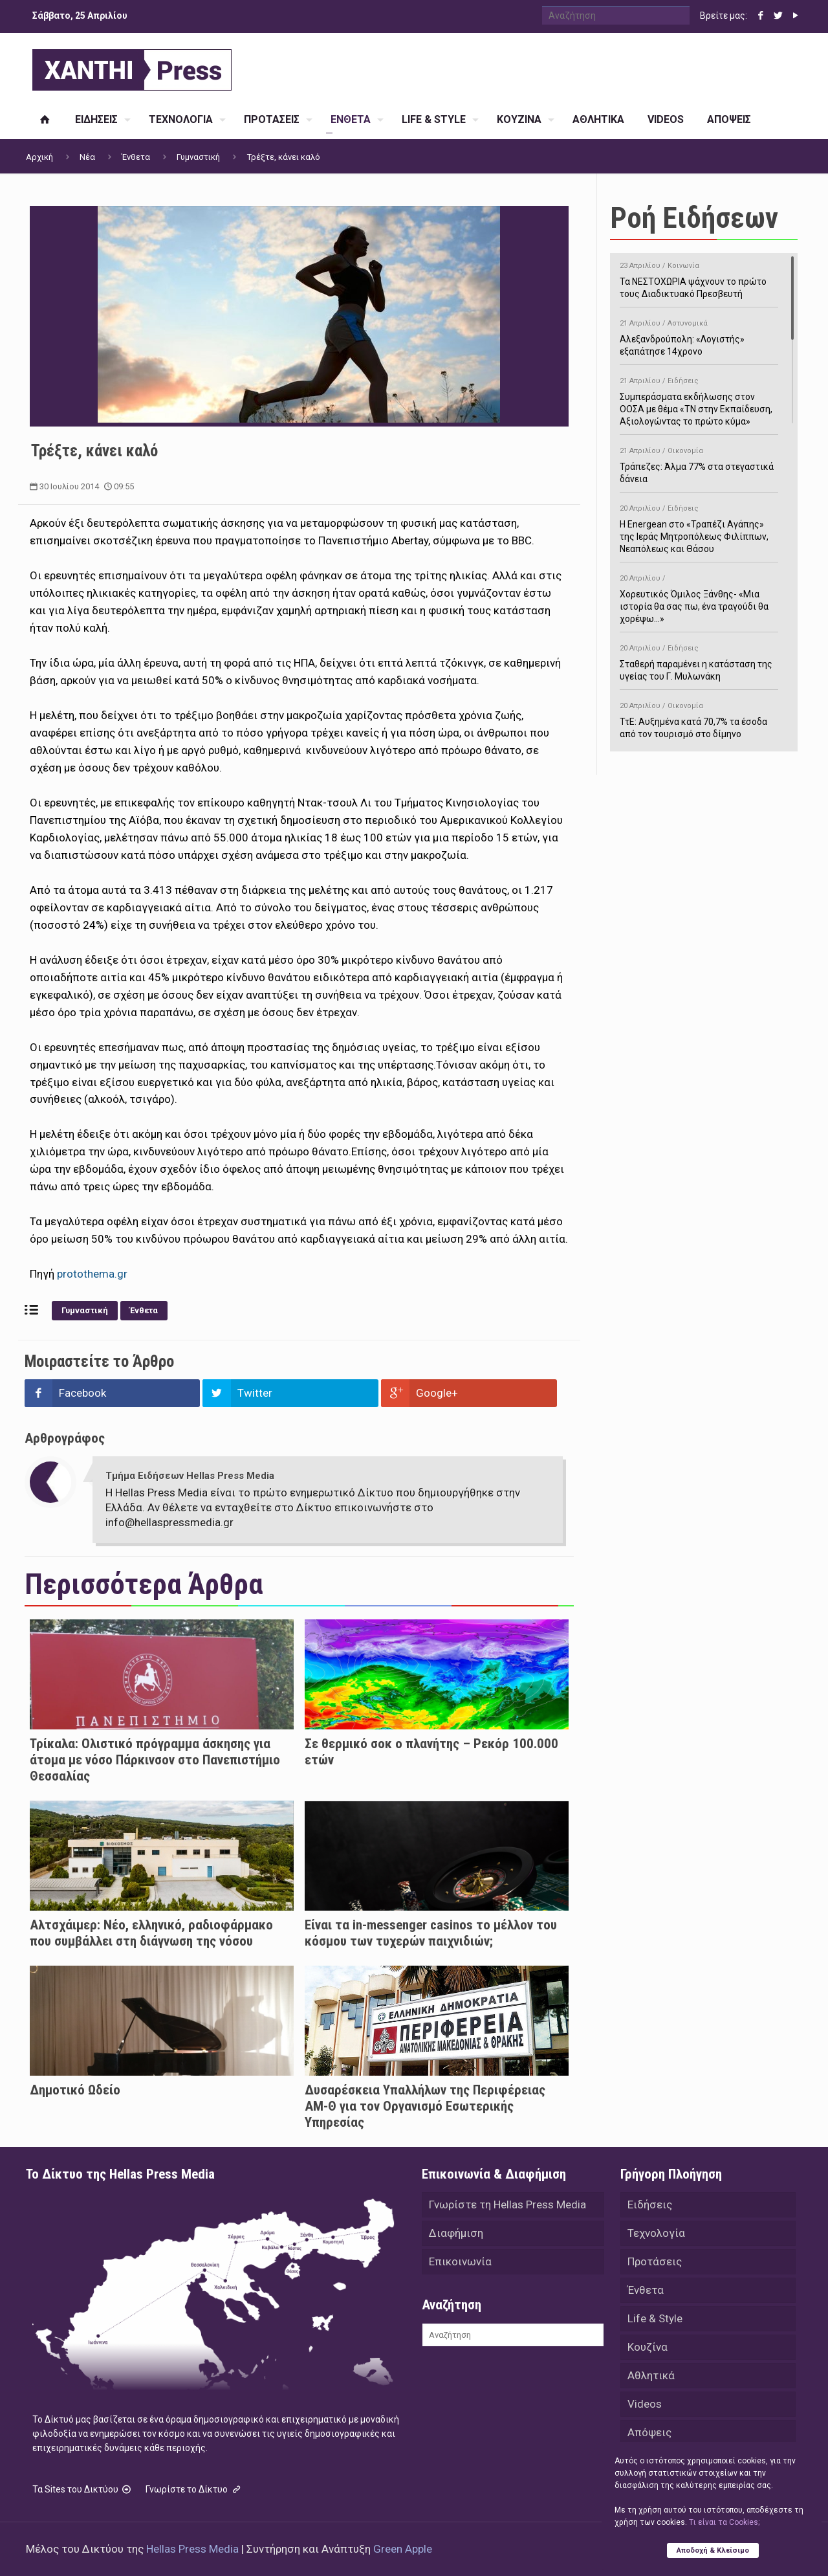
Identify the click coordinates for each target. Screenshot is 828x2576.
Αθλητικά (651, 2375)
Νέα (87, 157)
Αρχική (39, 157)
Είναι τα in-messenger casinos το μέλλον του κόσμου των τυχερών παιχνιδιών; (431, 1933)
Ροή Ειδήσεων (694, 218)
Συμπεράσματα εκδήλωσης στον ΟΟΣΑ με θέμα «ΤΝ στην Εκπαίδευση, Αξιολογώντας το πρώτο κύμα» (699, 399)
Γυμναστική (198, 157)
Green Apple (402, 2548)
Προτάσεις (654, 2261)
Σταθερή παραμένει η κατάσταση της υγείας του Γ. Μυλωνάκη (699, 660)
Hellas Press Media (192, 2548)
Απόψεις (649, 2432)
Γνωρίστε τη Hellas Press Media (507, 2204)
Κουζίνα (647, 2346)
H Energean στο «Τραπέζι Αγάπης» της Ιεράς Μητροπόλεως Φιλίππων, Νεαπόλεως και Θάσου (699, 526)
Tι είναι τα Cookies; (724, 2522)
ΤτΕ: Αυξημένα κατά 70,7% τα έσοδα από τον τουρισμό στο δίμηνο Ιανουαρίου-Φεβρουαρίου (699, 723)
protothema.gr (92, 1273)
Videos (644, 2403)
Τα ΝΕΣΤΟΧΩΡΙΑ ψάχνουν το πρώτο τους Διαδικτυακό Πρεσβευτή (699, 277)
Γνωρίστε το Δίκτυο (194, 2489)
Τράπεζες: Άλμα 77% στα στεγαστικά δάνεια (699, 462)
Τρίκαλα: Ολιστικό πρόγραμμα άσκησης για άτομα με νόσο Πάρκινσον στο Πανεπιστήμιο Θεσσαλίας (155, 1760)
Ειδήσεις (649, 2204)
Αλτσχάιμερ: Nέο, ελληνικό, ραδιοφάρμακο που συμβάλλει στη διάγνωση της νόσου (151, 1933)
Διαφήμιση (456, 2232)
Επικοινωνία (460, 2261)
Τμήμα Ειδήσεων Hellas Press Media (189, 1476)
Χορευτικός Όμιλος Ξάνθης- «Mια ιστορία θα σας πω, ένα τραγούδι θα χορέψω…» (699, 596)
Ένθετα (136, 157)
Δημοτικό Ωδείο (75, 2090)
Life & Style (654, 2318)
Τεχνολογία (656, 2232)
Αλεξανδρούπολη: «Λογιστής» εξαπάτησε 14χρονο (699, 335)
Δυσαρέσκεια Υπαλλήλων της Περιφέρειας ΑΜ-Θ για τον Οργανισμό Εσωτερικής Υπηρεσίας (425, 2106)
